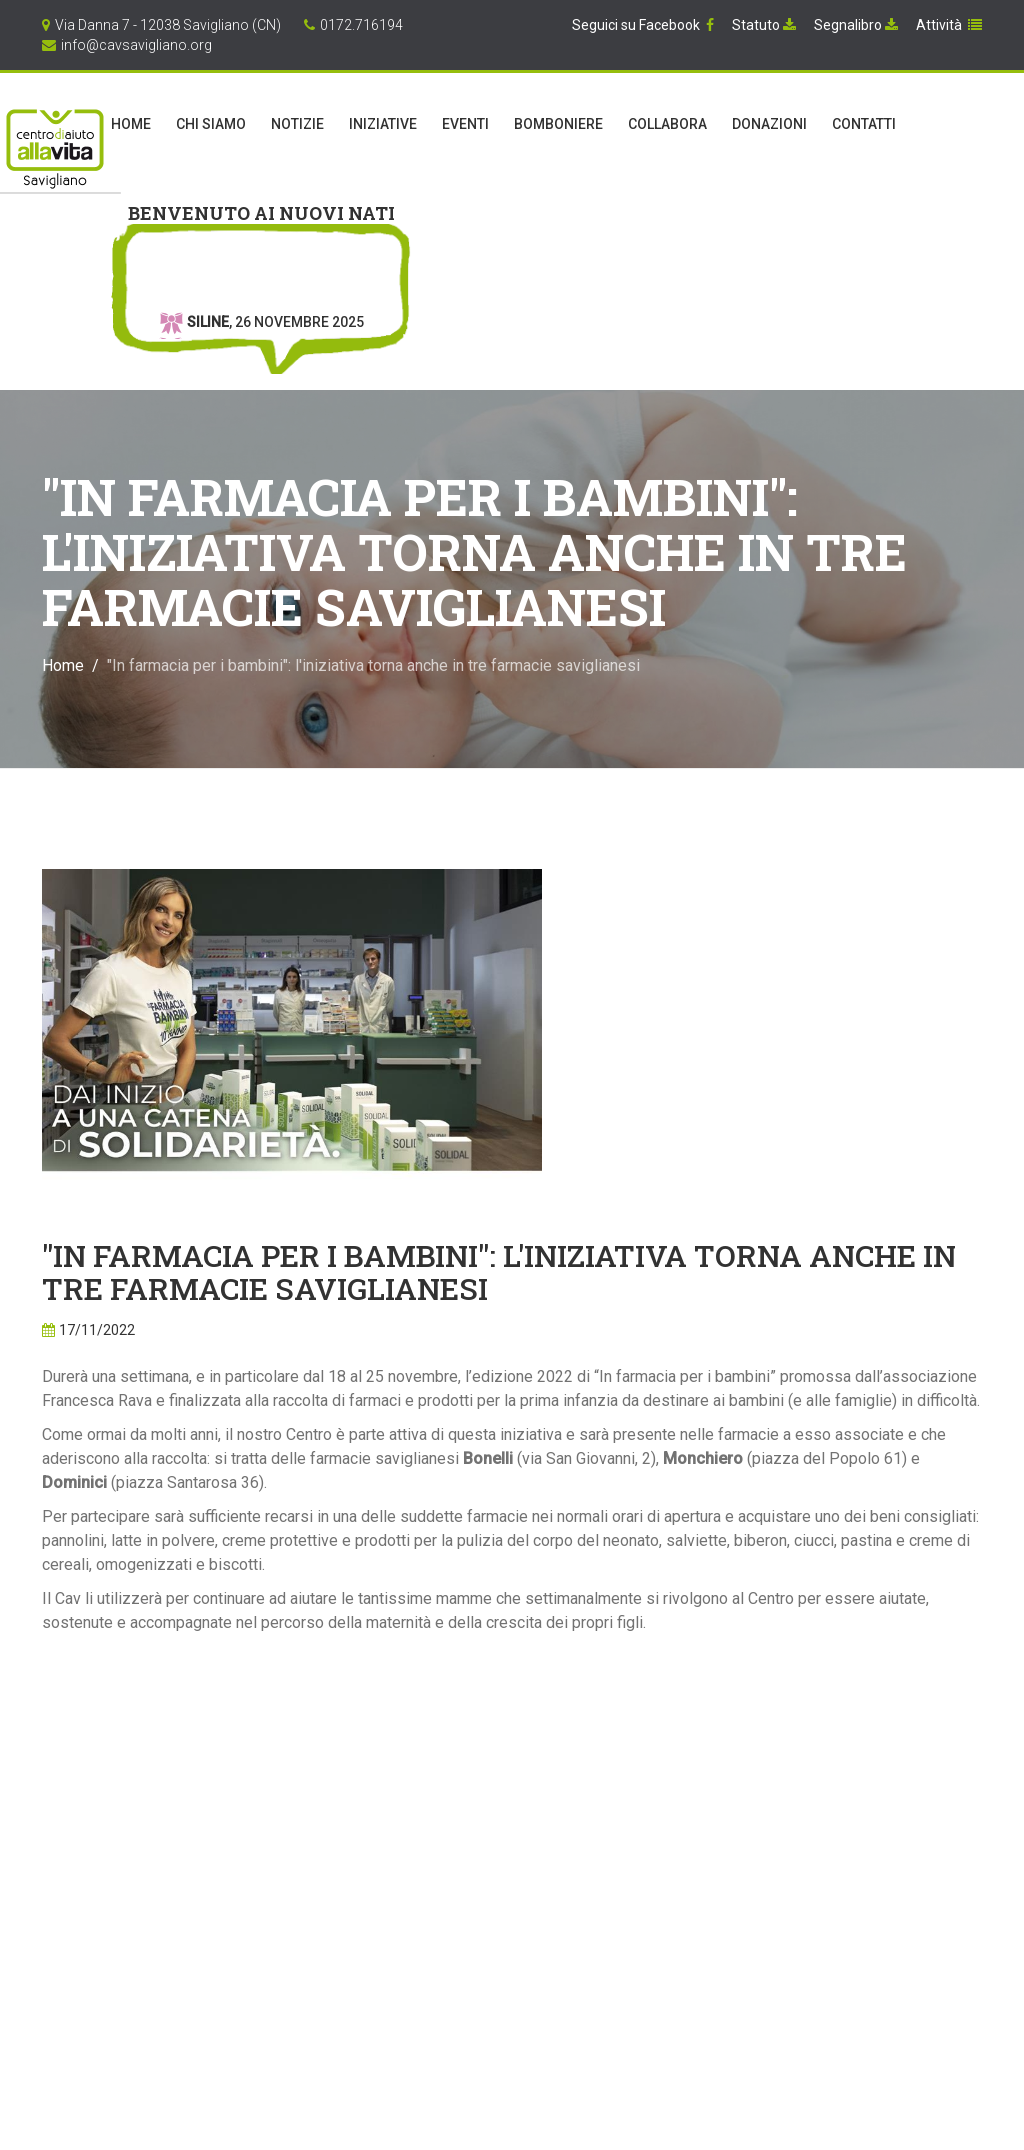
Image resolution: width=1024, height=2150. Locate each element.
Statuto (764, 25)
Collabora (667, 124)
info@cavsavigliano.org (136, 45)
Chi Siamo (211, 124)
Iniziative (383, 124)
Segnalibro (856, 25)
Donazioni (769, 124)
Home (131, 124)
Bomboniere (558, 124)
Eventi (465, 124)
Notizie (297, 124)
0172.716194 (361, 25)
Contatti (864, 124)
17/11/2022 (97, 1330)
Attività (949, 25)
